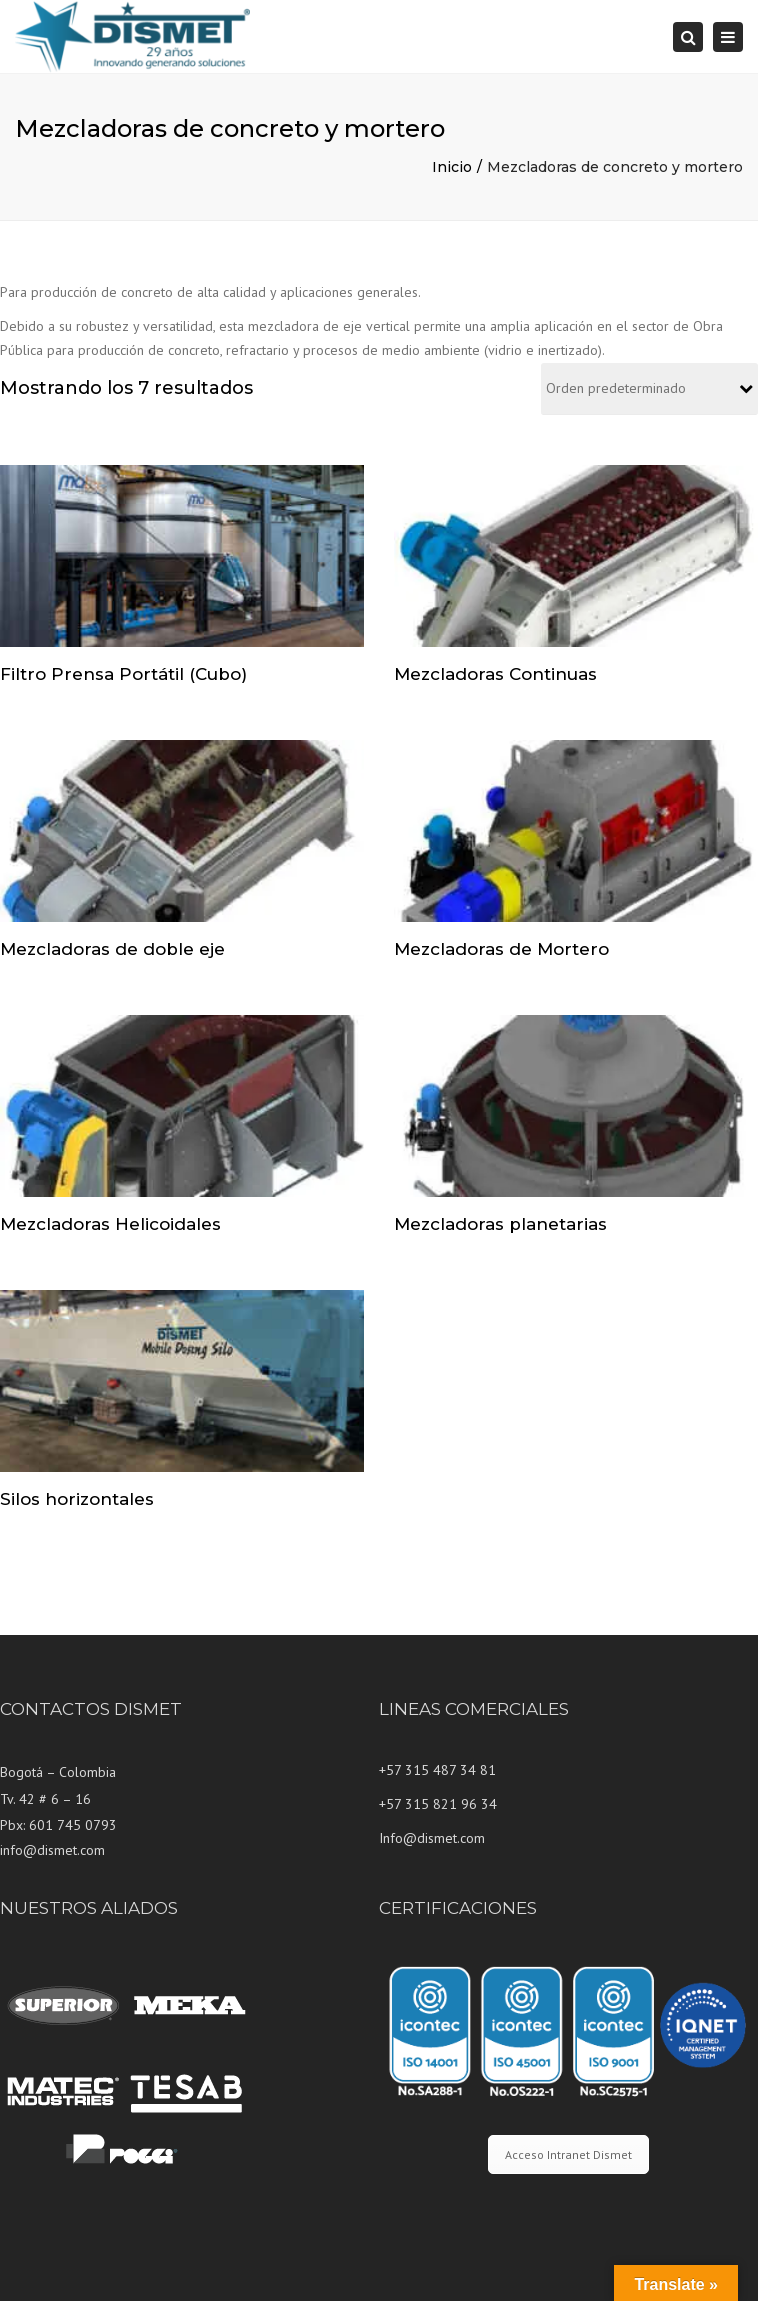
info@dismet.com (52, 1850)
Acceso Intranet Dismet (568, 2154)
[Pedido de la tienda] (649, 389)
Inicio (452, 167)
